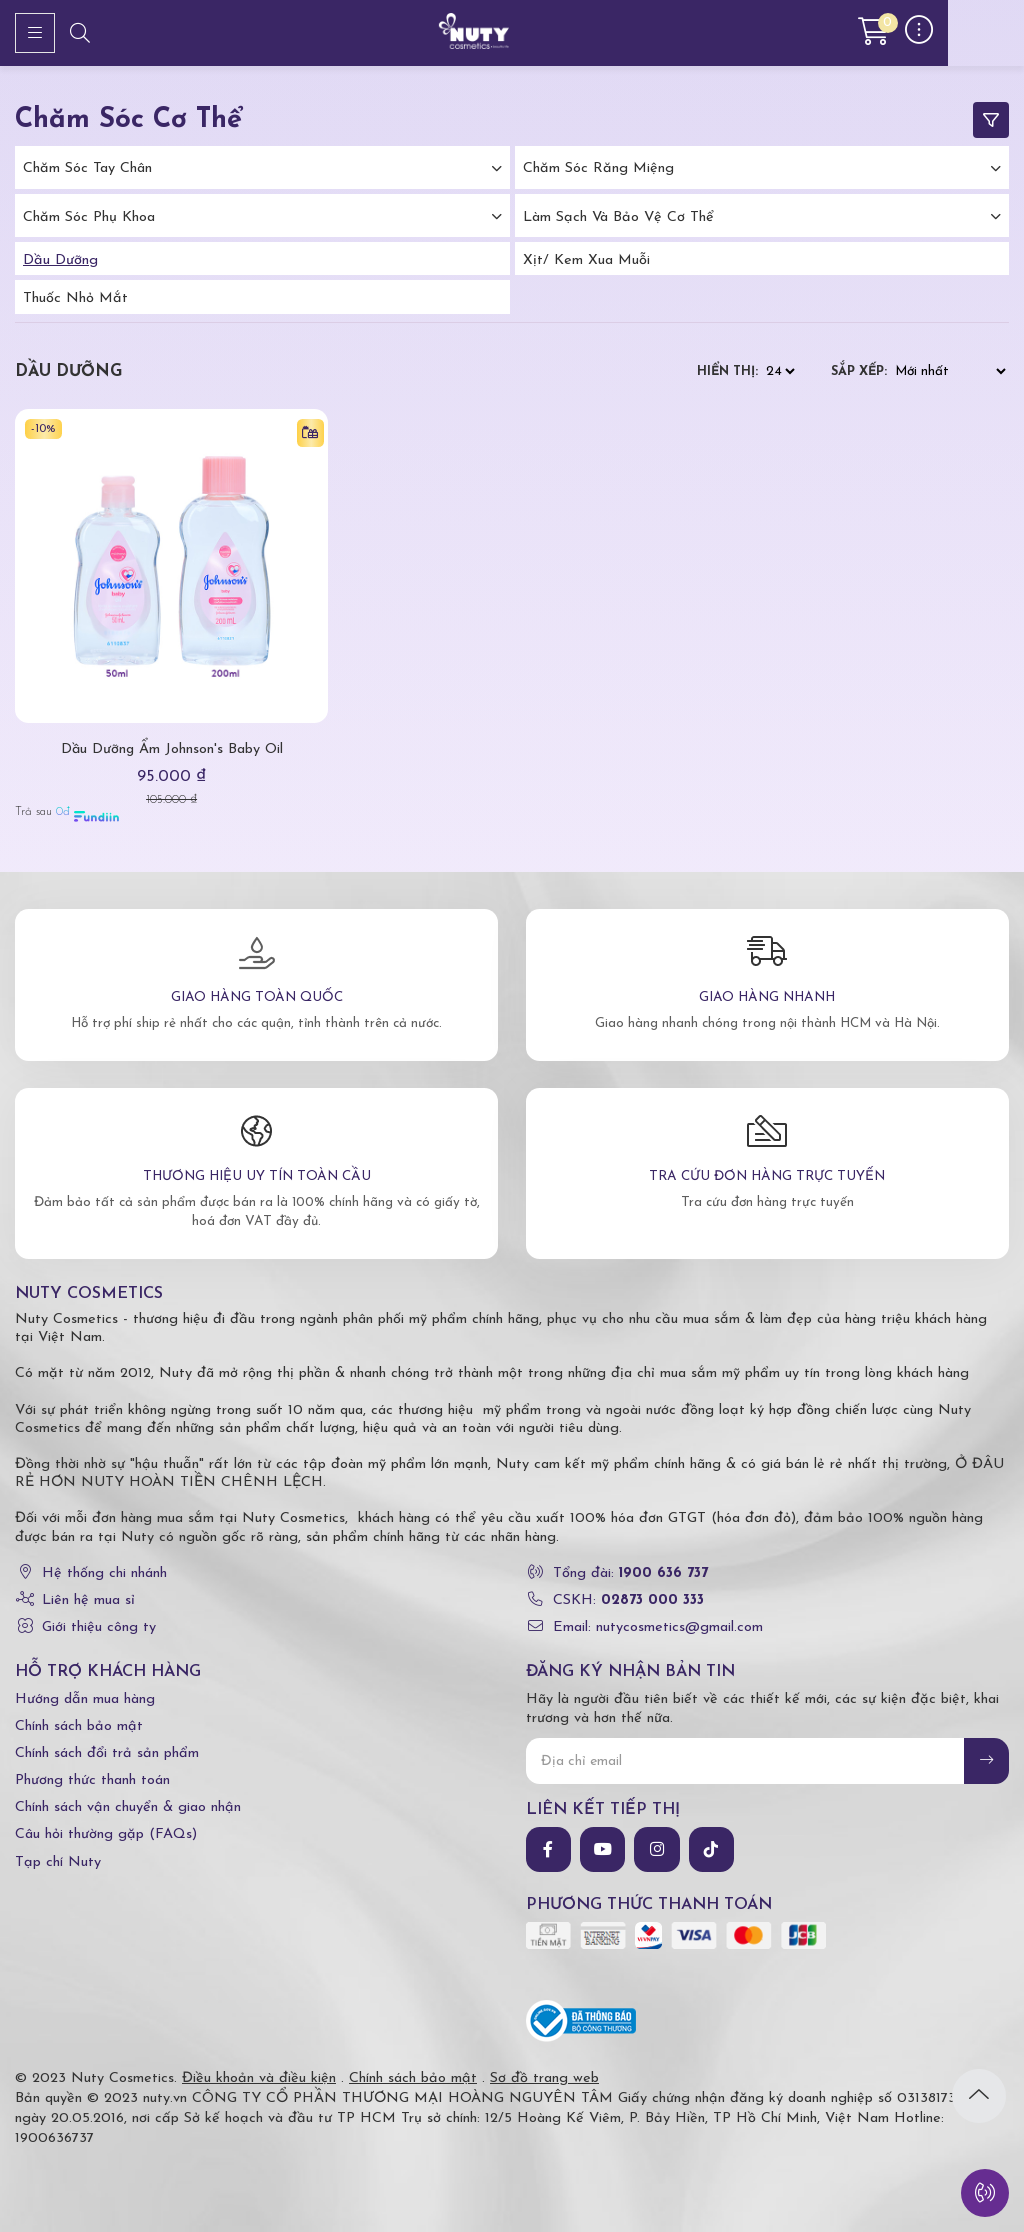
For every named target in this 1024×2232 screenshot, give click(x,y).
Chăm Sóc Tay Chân (87, 168)
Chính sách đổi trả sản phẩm (107, 1753)
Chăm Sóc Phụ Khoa (89, 217)
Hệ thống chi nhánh (104, 1573)
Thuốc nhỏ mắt (75, 298)
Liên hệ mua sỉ (88, 1600)
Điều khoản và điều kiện (259, 2078)
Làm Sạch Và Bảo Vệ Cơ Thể (618, 217)
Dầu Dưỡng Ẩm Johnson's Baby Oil (172, 749)
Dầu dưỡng (60, 260)
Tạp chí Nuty (58, 1862)
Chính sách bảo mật (79, 1726)
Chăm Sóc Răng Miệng (598, 168)
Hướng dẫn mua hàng (85, 1699)
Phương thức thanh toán (92, 1780)
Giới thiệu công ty (99, 1627)
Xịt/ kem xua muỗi (586, 260)
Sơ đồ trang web (544, 2078)
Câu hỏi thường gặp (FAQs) (106, 1834)
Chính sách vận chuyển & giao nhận (128, 1807)
